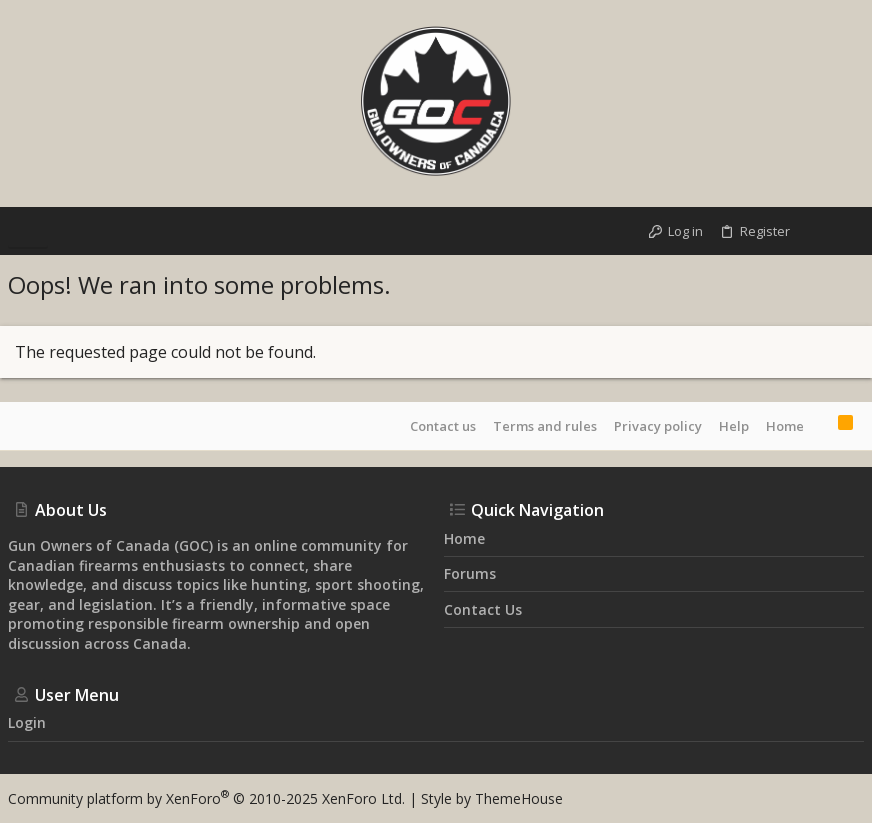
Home (785, 426)
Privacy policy (658, 426)
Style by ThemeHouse (492, 798)
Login (27, 722)
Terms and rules (545, 426)
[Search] (846, 231)
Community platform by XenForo (206, 798)
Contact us (443, 426)
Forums (470, 573)
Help (734, 426)
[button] (28, 231)
